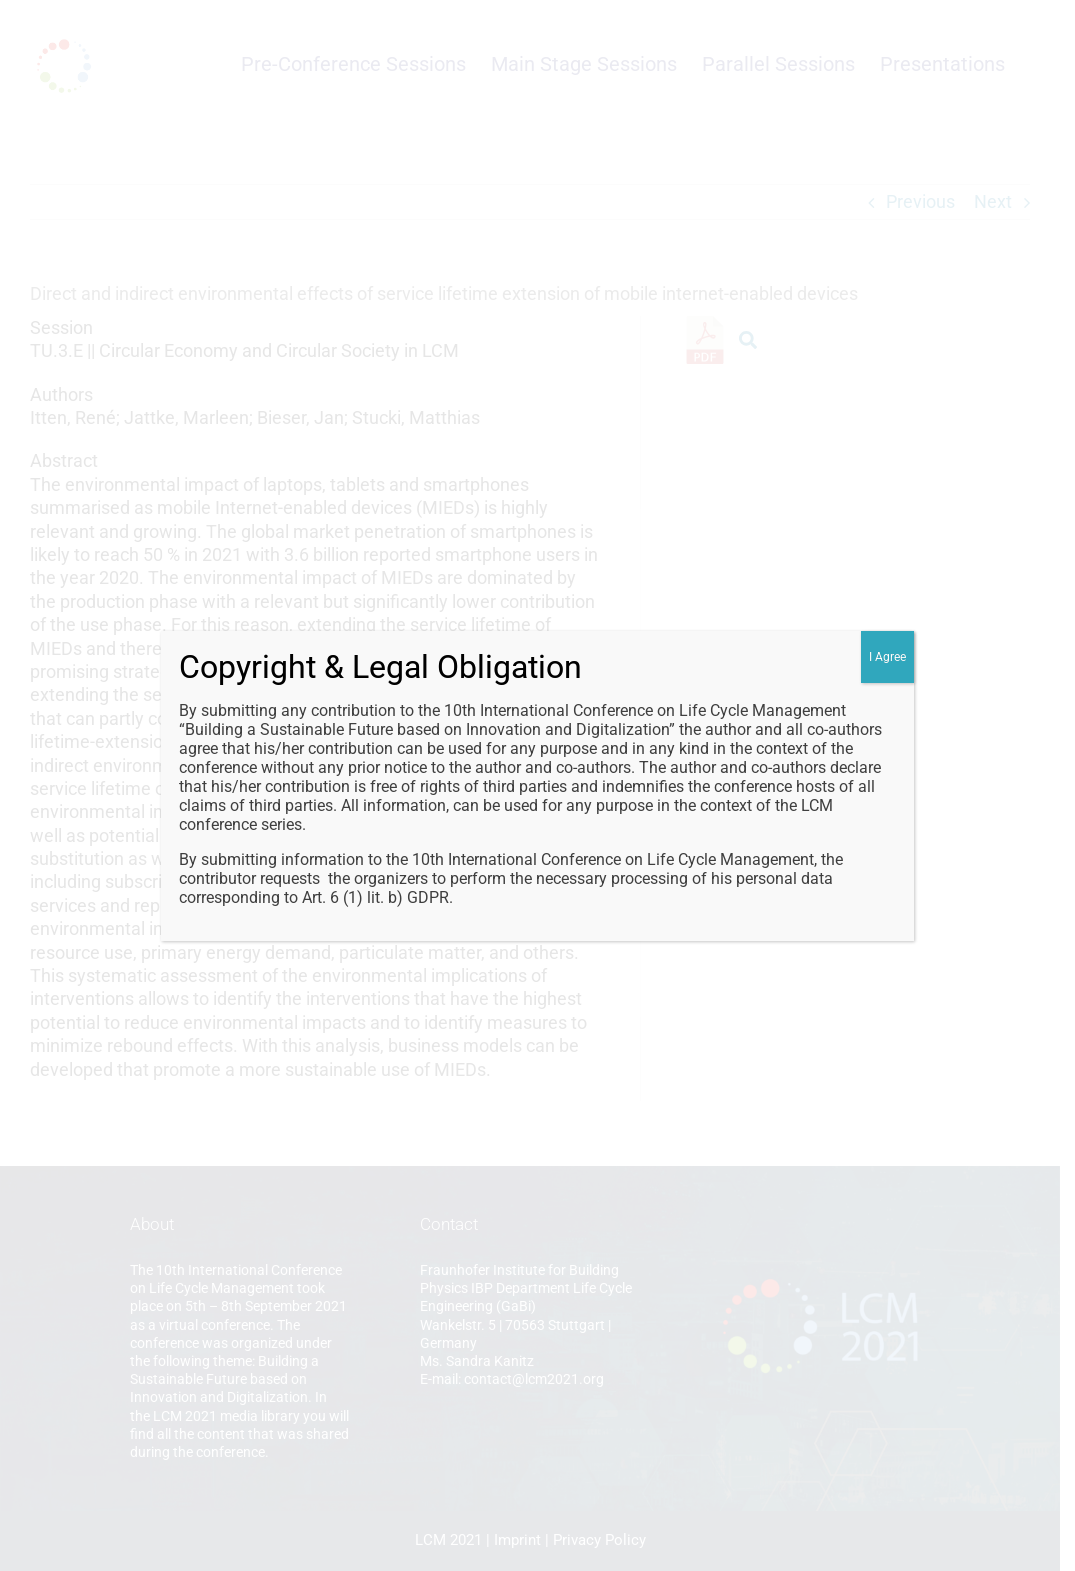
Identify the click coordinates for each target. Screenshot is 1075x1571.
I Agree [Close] (887, 657)
